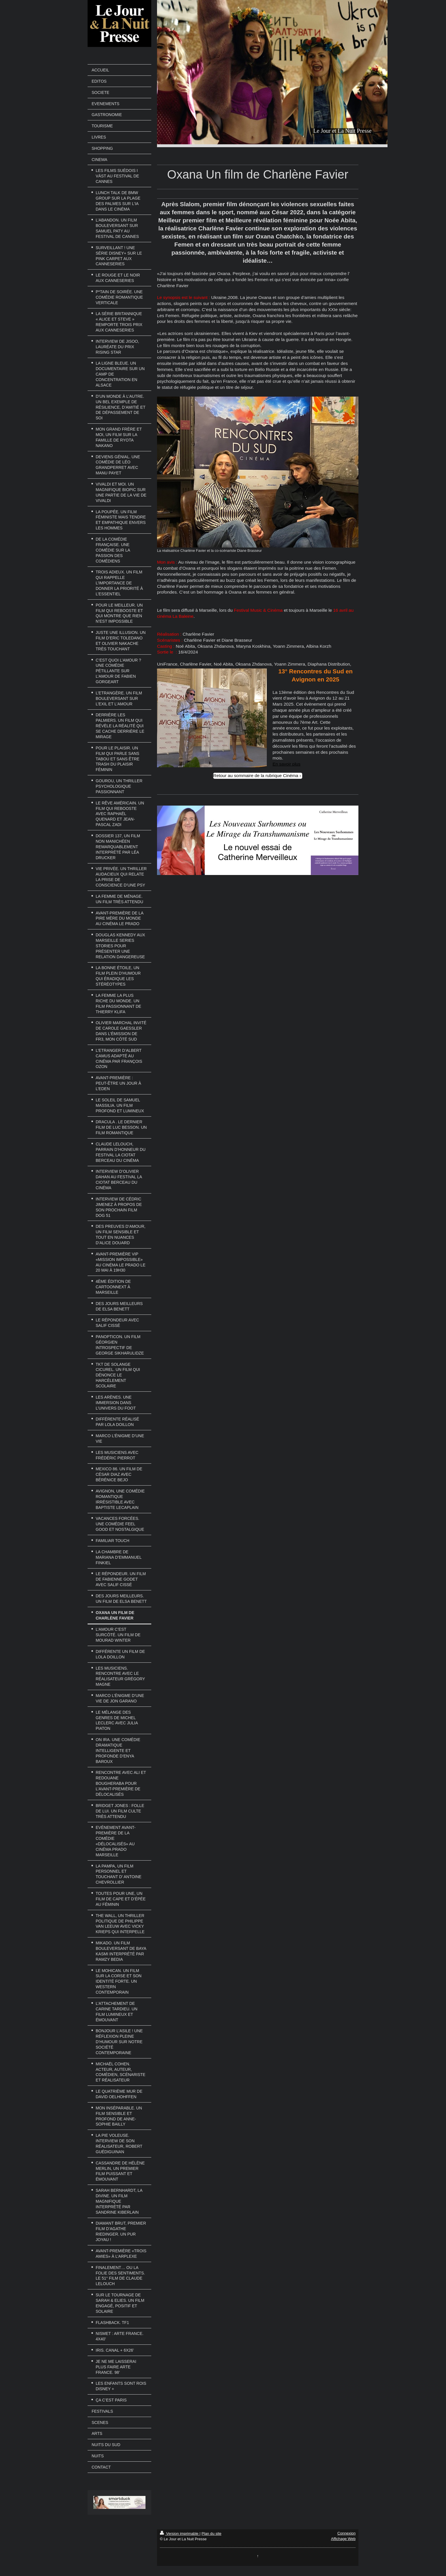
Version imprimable (179, 2533)
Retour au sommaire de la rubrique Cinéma (255, 775)
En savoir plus (287, 764)
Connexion (346, 2533)
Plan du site (211, 2533)
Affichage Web (343, 2539)
